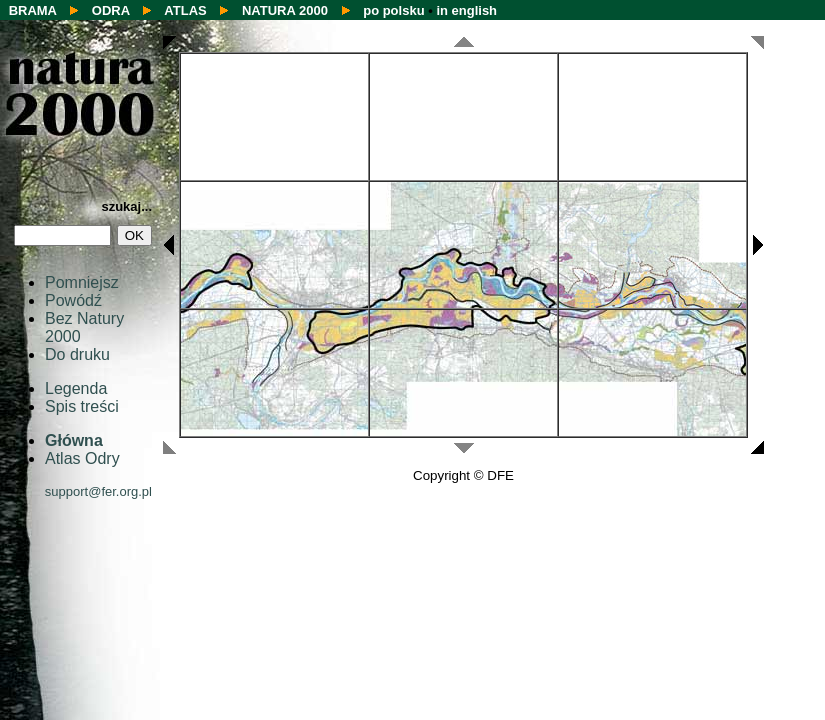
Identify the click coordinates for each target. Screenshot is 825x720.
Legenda (76, 388)
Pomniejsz (82, 282)
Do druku (77, 354)
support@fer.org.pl (98, 491)
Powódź (73, 300)
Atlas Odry (82, 458)
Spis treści (82, 406)
